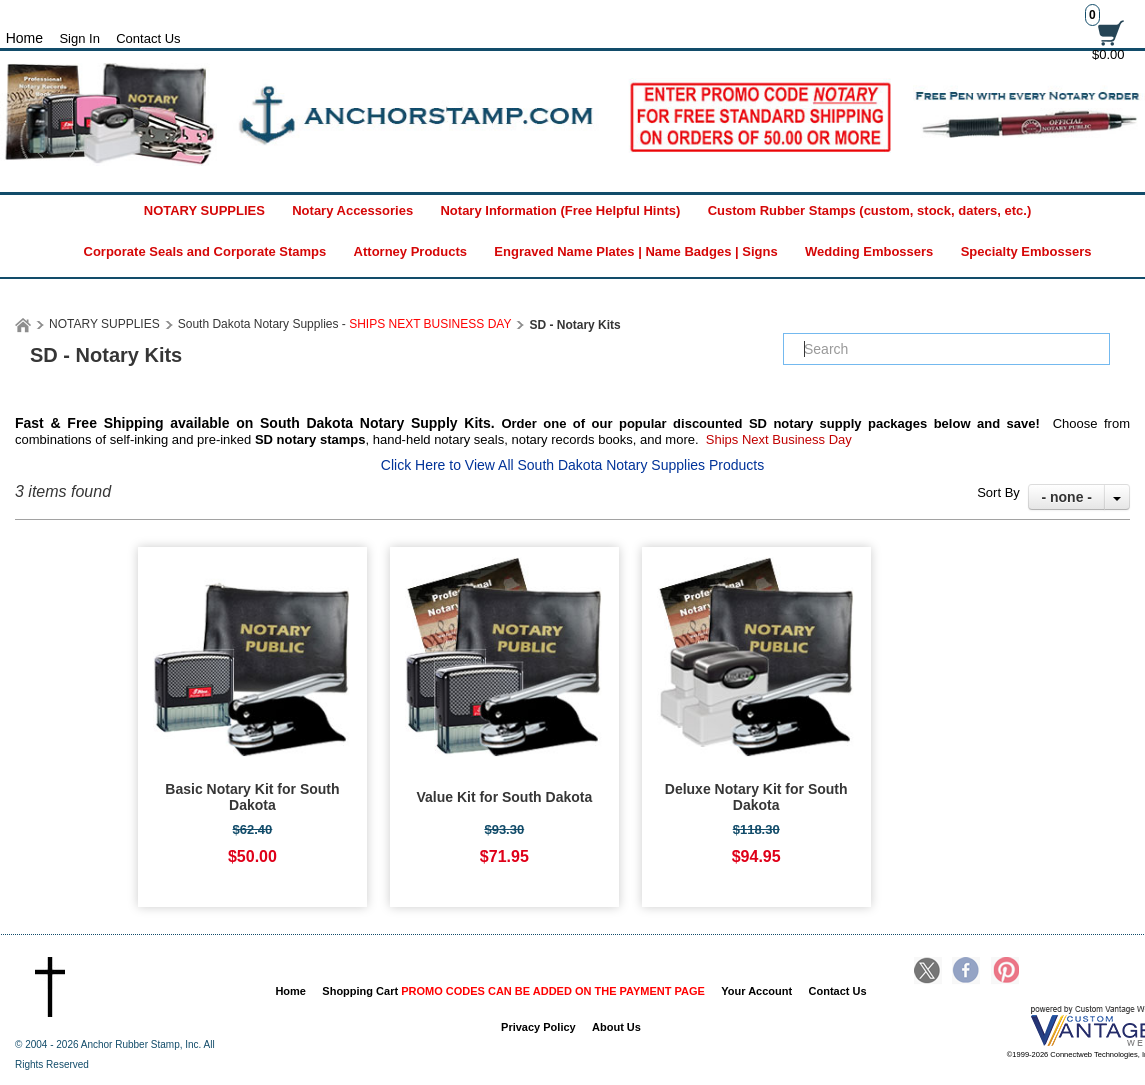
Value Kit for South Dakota (504, 797)
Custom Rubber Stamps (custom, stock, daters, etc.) (870, 210)
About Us (616, 1027)
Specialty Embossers (1026, 251)
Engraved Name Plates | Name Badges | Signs (635, 251)
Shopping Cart (513, 991)
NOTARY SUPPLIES (204, 210)
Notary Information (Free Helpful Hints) (560, 210)
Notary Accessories (352, 210)
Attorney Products (410, 251)
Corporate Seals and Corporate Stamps (205, 251)
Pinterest (1005, 972)
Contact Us (148, 38)
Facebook (966, 972)
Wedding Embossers (869, 251)
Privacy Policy (538, 1027)
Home (290, 991)
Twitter (928, 972)
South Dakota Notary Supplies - (345, 324)
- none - (1066, 497)
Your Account (756, 991)
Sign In (79, 38)
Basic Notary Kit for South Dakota (252, 797)
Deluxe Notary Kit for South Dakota (756, 797)
